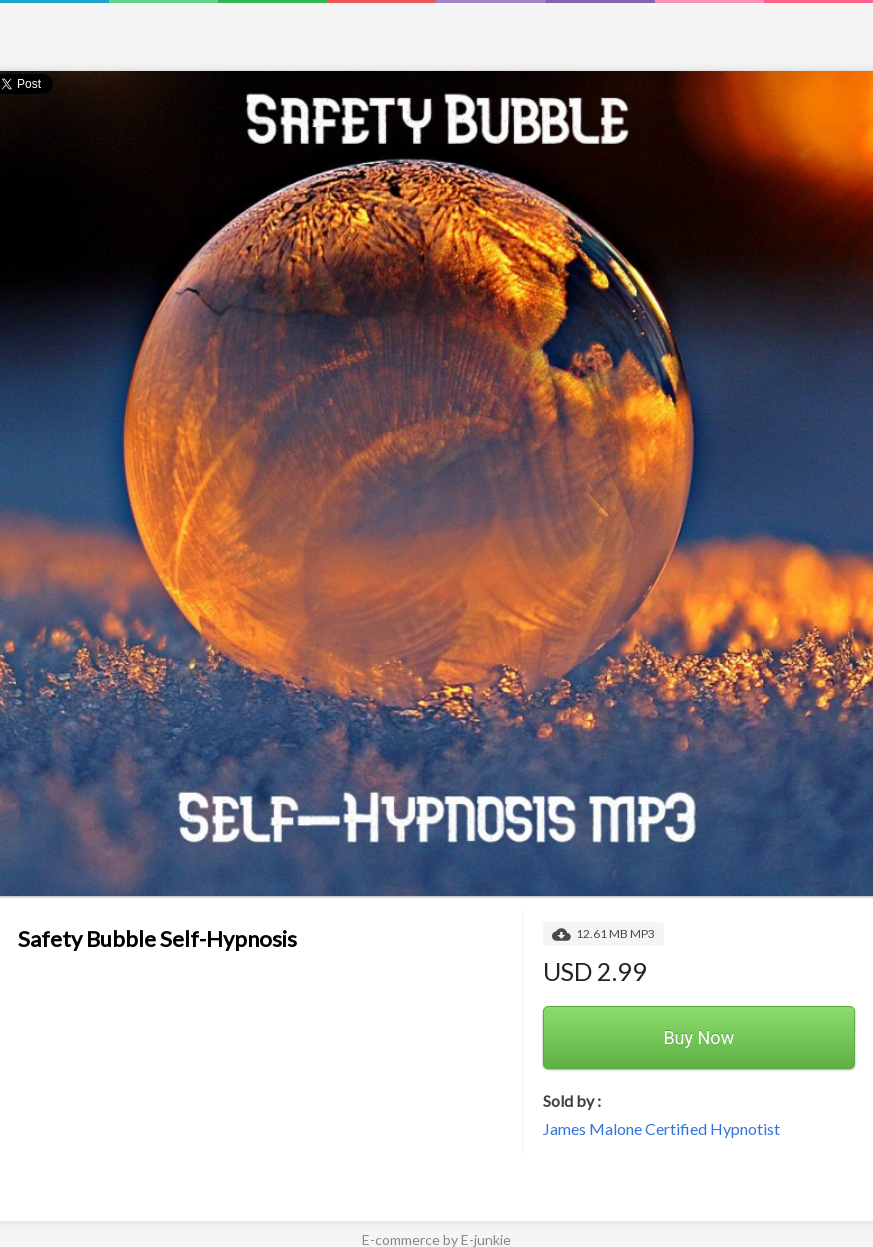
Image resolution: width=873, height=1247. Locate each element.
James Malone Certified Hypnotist (661, 1128)
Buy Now (698, 1037)
